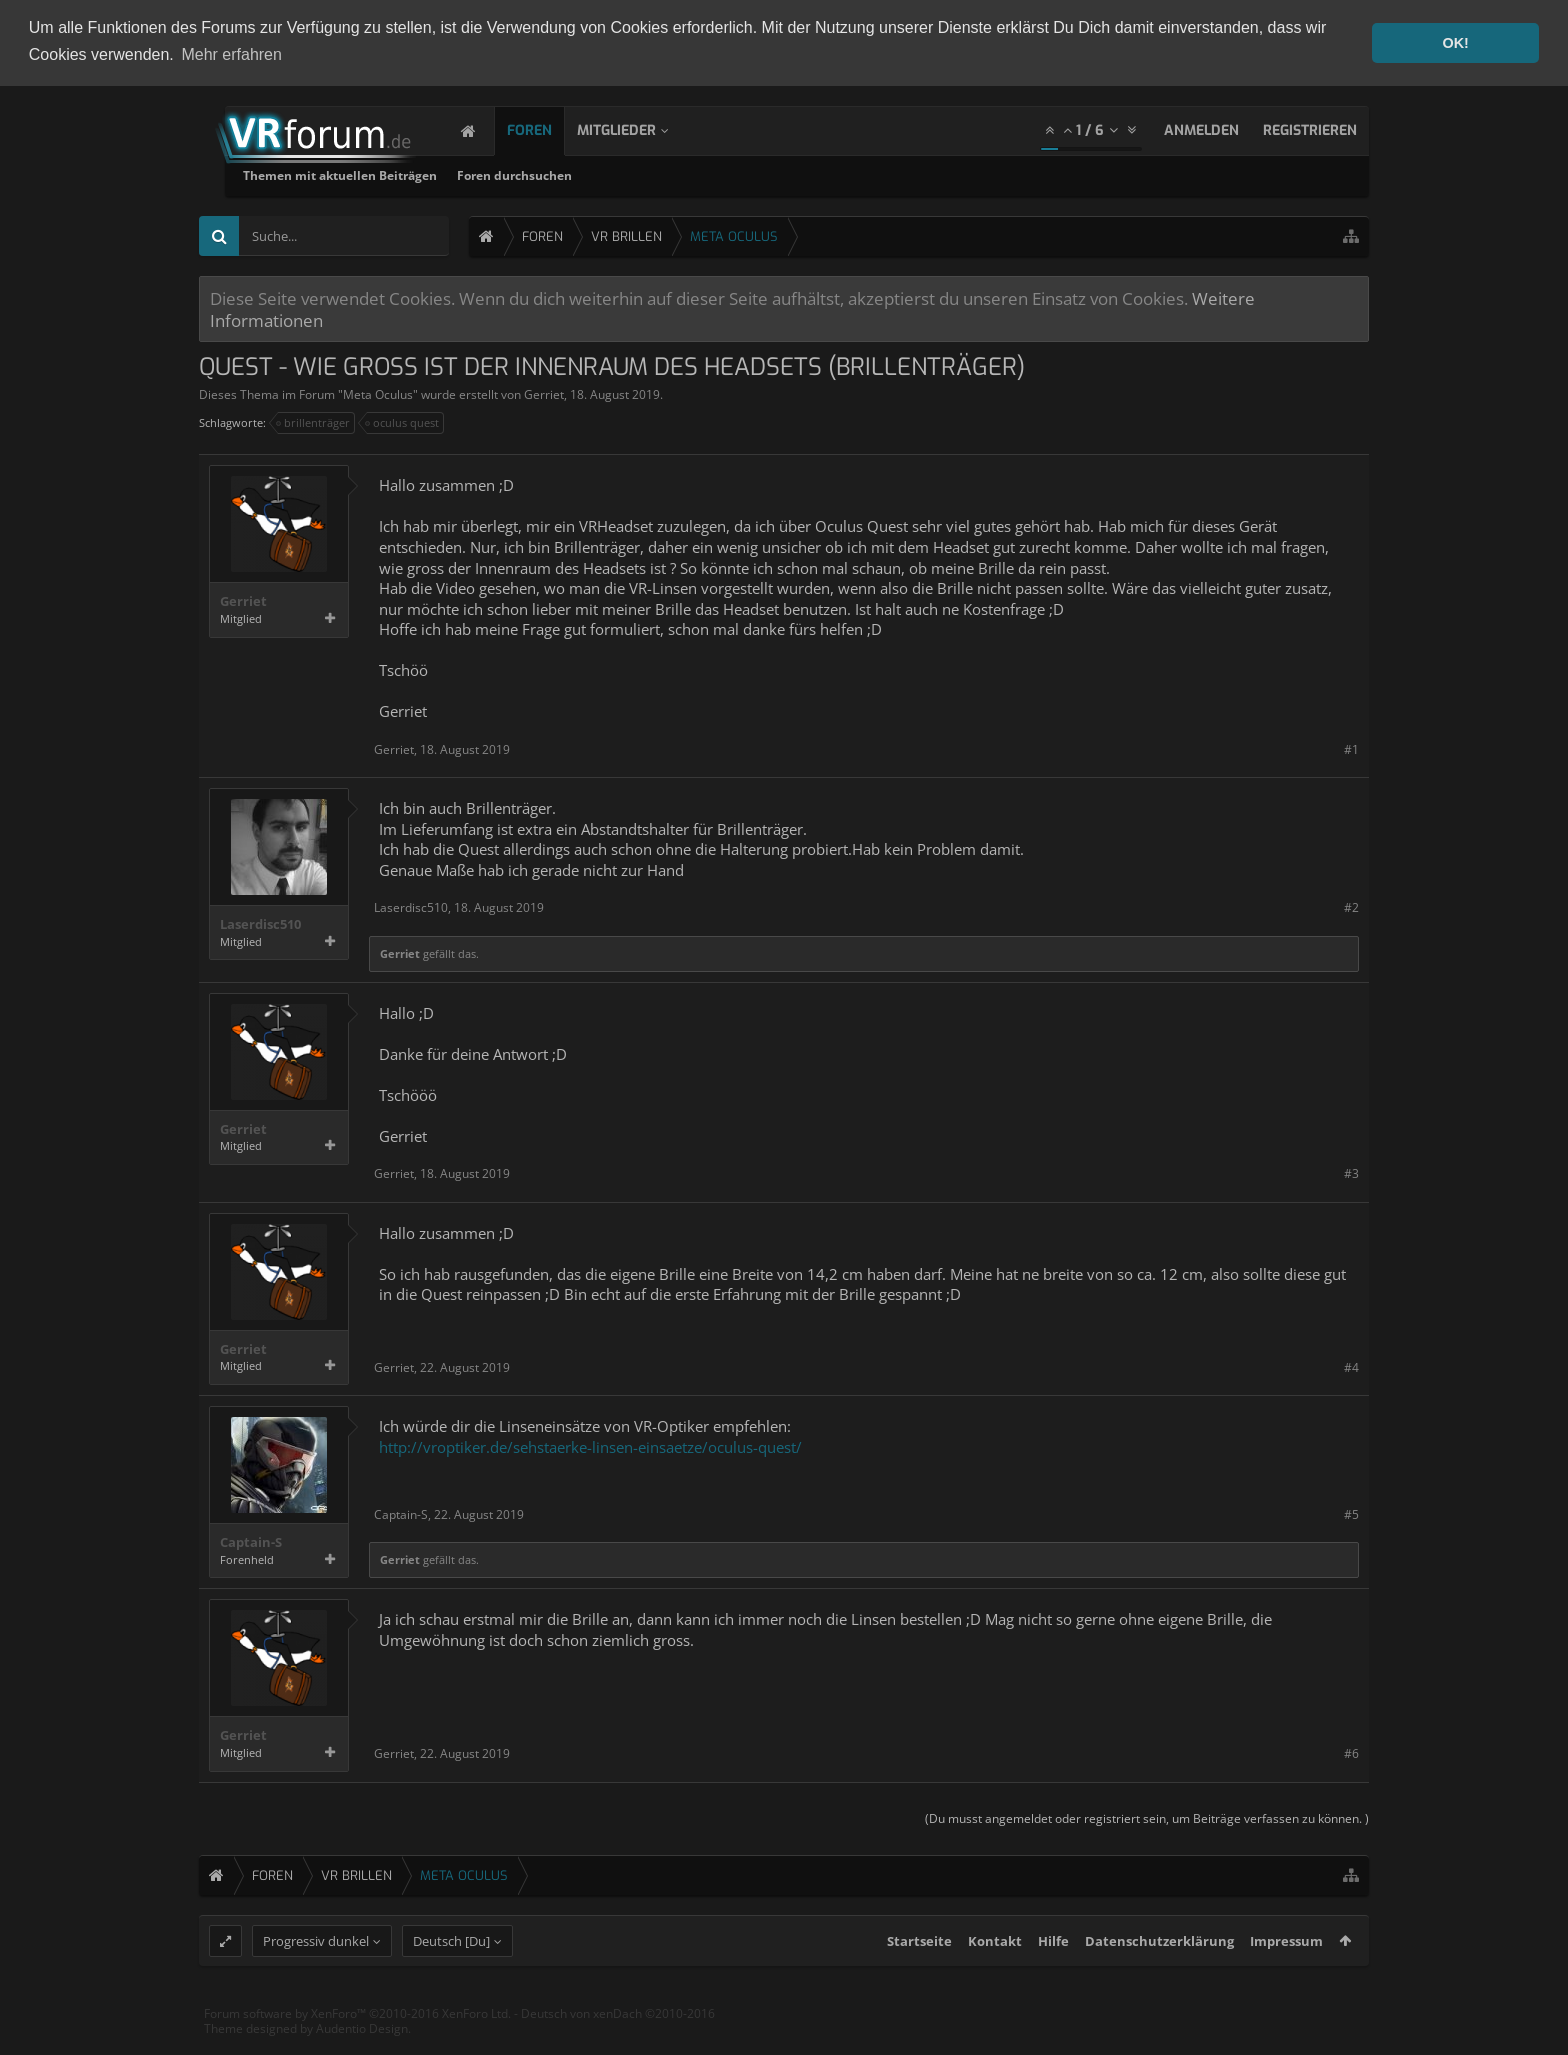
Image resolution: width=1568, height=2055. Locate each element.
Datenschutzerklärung (1159, 1976)
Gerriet (544, 392)
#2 (1351, 905)
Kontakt (995, 1976)
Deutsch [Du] (451, 1976)
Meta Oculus (378, 392)
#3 (1351, 1171)
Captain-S (251, 1540)
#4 (1351, 1365)
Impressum (1286, 1976)
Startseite (919, 1976)
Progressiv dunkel (316, 1976)
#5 (1351, 1512)
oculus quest (403, 421)
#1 (1351, 747)
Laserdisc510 (260, 922)
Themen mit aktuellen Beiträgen (584, 173)
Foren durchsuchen (758, 173)
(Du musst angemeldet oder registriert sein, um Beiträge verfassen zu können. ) (1147, 1815)
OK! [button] (1455, 43)
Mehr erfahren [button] (231, 54)
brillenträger (314, 421)
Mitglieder (636, 128)
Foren (549, 128)
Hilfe (1053, 1976)
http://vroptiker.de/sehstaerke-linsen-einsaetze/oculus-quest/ (590, 1444)
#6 (1351, 1751)
